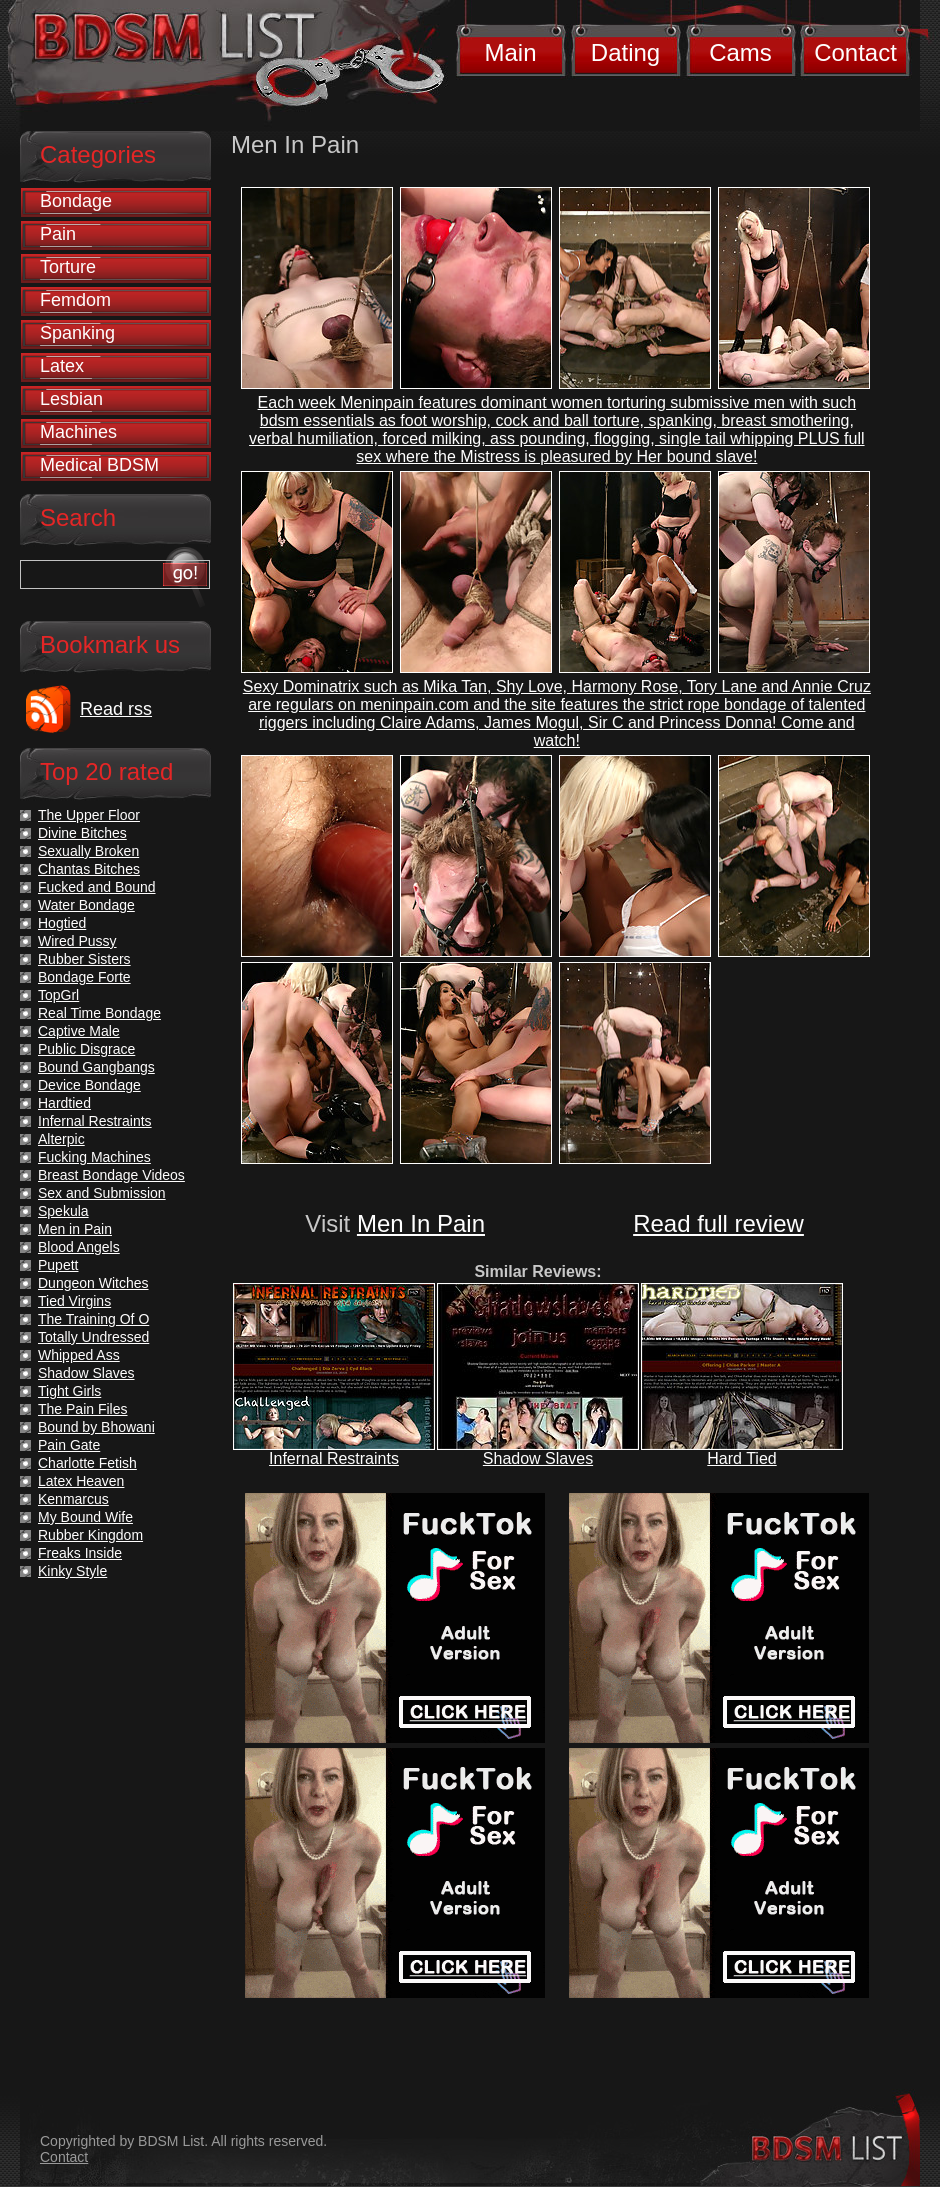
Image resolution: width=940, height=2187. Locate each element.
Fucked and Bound (97, 887)
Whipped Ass (79, 1355)
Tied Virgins (74, 1301)
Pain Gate (69, 1445)
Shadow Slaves (538, 1458)
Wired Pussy (77, 941)
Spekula (63, 1211)
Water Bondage (86, 905)
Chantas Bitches (89, 869)
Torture (68, 267)
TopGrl (58, 995)
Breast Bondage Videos (111, 1175)
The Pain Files (82, 1409)
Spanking (77, 333)
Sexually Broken (88, 851)
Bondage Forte (84, 977)
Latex (62, 366)
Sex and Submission (102, 1193)
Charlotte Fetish (87, 1463)
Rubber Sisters (84, 959)
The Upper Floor (89, 815)
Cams (740, 52)
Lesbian (71, 399)
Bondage (76, 201)
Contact (855, 52)
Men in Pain (75, 1229)
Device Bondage (89, 1085)
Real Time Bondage (99, 1013)
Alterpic (61, 1139)
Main (510, 52)
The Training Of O (93, 1319)
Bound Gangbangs (96, 1067)
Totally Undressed (93, 1337)
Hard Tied (741, 1458)
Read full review (718, 1223)
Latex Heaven (81, 1481)
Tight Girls (69, 1391)
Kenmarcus (73, 1499)
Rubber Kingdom (90, 1535)
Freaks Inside (80, 1553)
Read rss (116, 709)
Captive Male (79, 1031)
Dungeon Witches (93, 1283)
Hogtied (62, 923)
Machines (78, 432)
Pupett (58, 1265)
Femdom (75, 300)
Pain (58, 234)
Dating (625, 52)
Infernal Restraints (334, 1458)
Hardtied (64, 1103)
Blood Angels (79, 1247)
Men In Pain (421, 1223)
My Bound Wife (85, 1517)
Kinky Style (72, 1571)
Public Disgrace (86, 1049)
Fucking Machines (94, 1157)
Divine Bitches (82, 833)
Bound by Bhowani (96, 1427)
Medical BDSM (99, 465)
